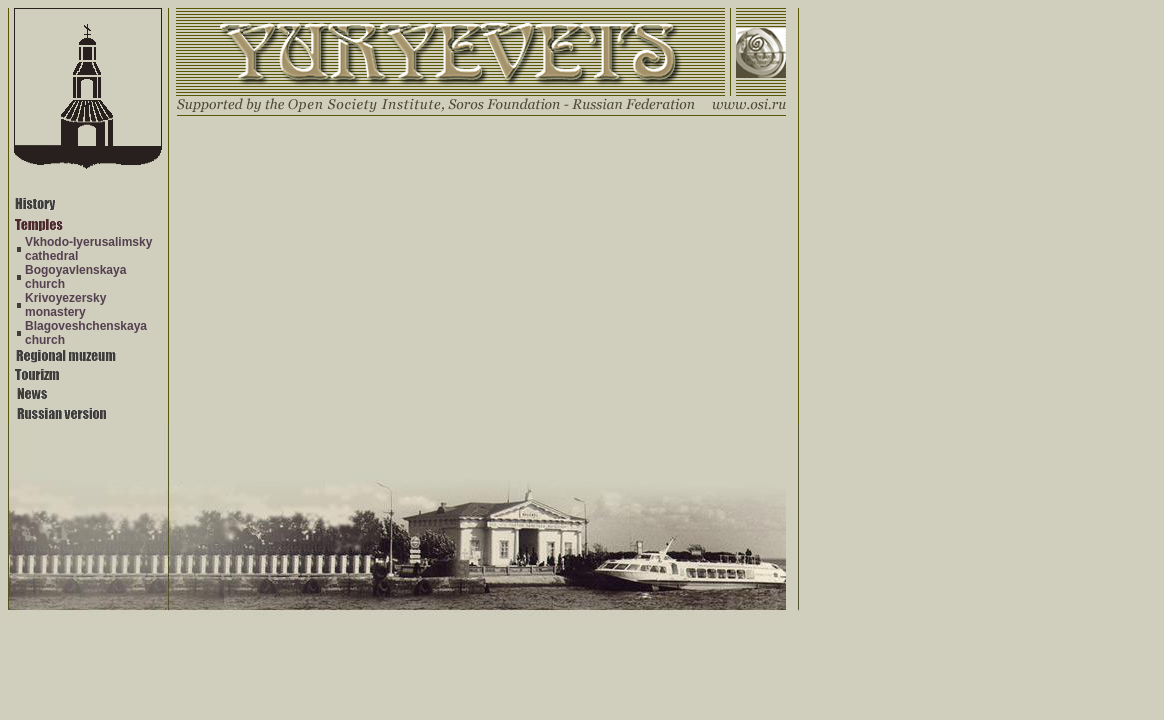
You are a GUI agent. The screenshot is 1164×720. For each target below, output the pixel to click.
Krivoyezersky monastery (65, 305)
